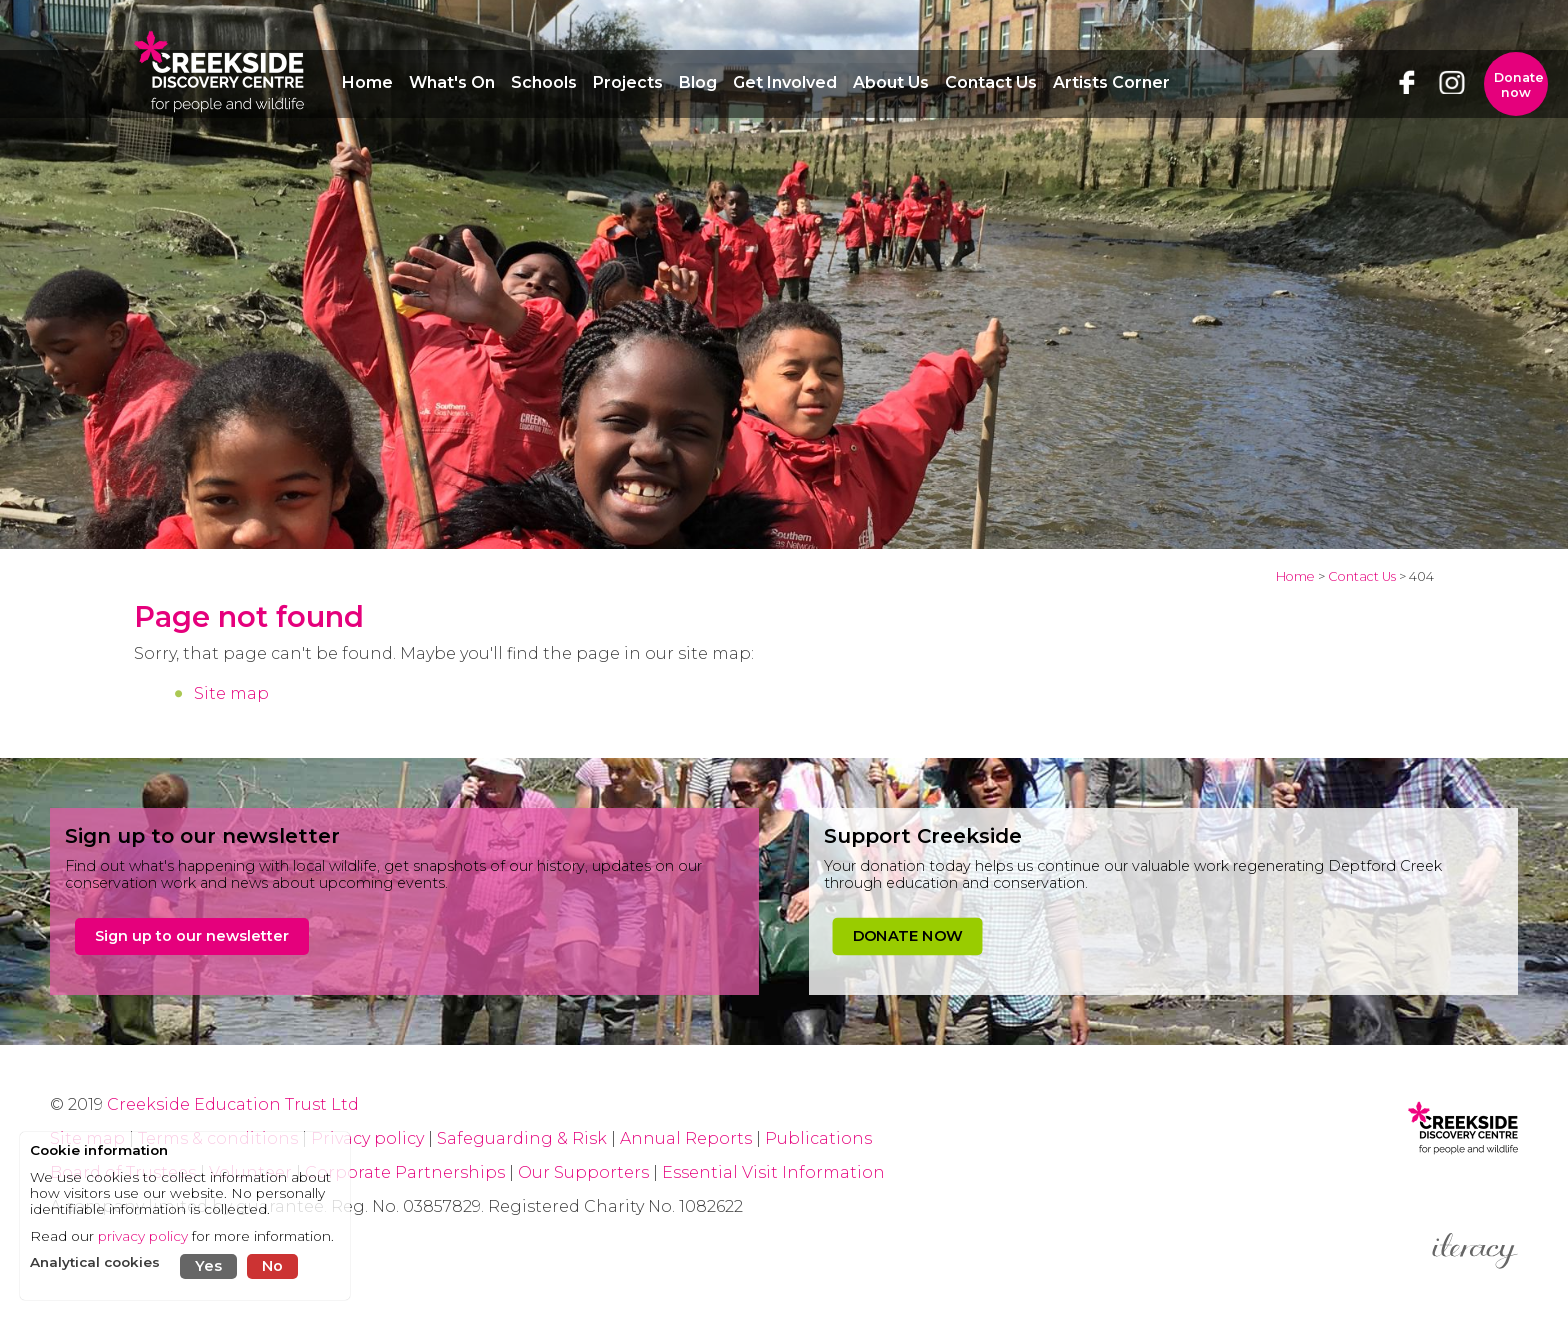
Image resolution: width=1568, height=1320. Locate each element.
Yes (208, 1266)
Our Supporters (585, 1172)
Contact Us (1362, 576)
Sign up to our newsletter (192, 936)
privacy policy (143, 1236)
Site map (231, 693)
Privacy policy (367, 1138)
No (272, 1266)
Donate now (1519, 85)
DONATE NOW (907, 935)
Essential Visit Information (773, 1172)
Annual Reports (688, 1138)
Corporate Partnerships (405, 1172)
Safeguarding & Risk (522, 1138)
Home (1295, 576)
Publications (818, 1138)
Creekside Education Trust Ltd (233, 1104)
